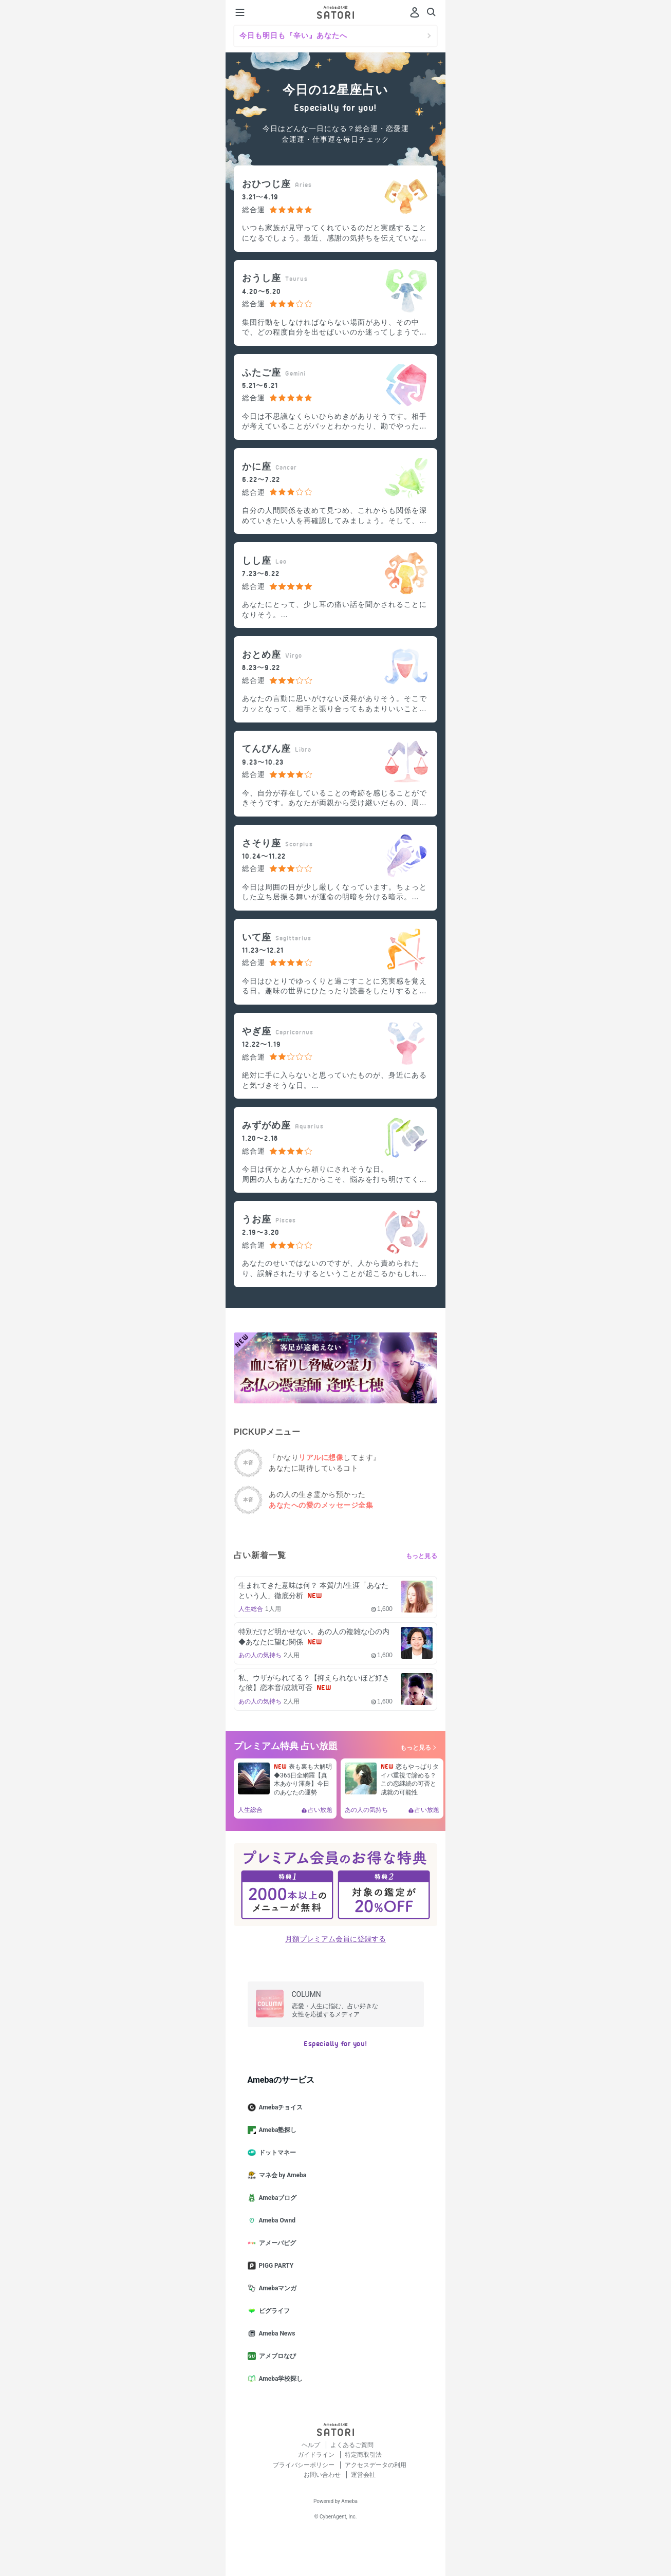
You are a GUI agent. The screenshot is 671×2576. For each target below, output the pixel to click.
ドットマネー (276, 2152)
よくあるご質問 (352, 2445)
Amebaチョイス (279, 2107)
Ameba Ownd (276, 2220)
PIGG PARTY (275, 2266)
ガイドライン (316, 2454)
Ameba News (276, 2333)
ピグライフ (273, 2311)
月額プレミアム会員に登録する (335, 1939)
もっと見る (422, 1556)
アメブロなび (276, 2356)
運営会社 (363, 2474)
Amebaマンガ (276, 2288)
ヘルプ (312, 2445)
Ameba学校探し (279, 2379)
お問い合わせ (323, 2474)
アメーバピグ (276, 2243)
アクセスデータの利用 (375, 2465)
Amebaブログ (276, 2198)
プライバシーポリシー (304, 2465)
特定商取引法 (363, 2454)
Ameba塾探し (276, 2130)
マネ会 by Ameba (281, 2175)
